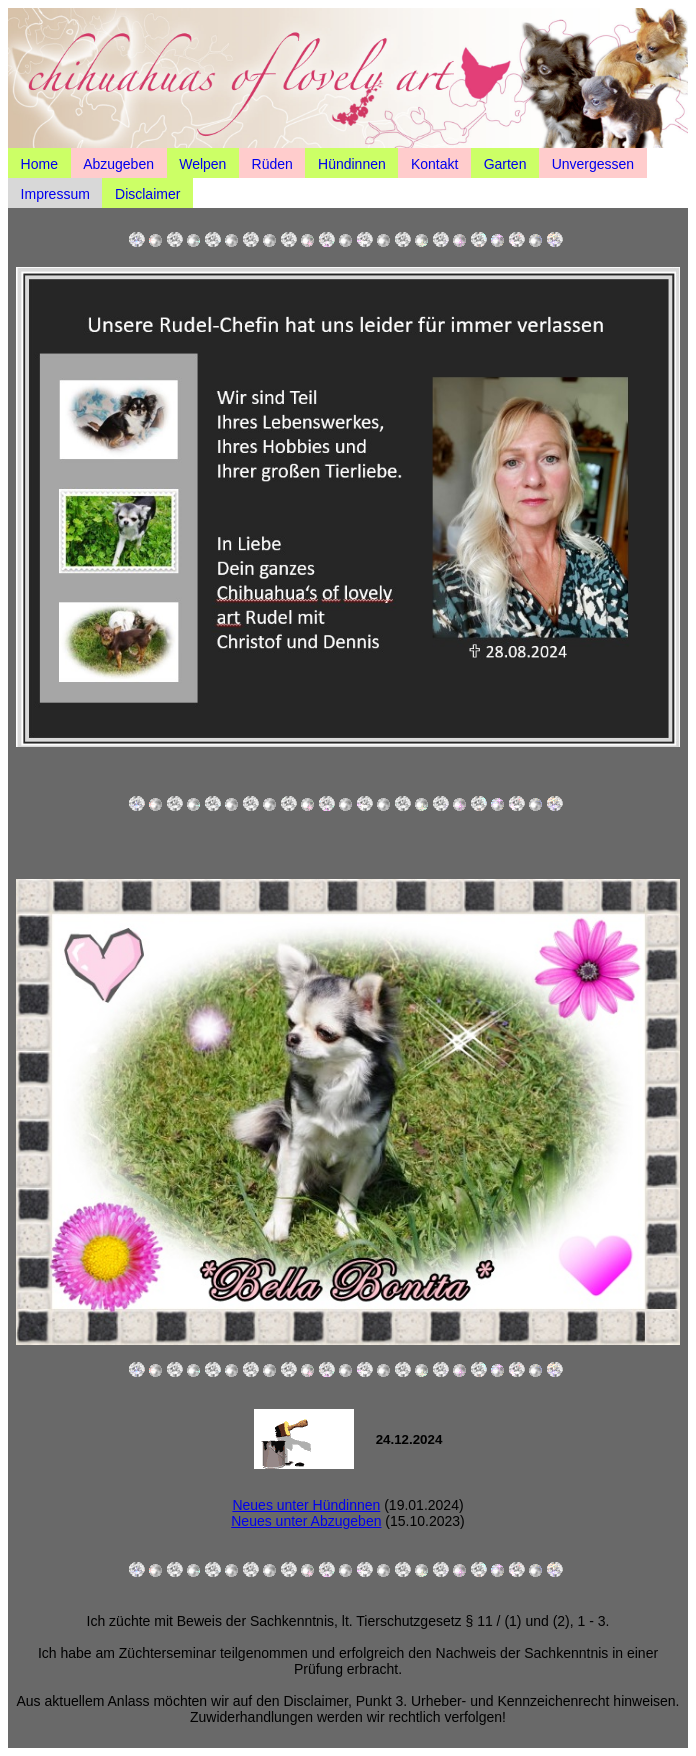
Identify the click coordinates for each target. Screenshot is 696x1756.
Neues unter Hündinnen (306, 1505)
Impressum (55, 193)
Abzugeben (118, 163)
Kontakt (434, 163)
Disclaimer (147, 193)
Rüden (272, 163)
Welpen (202, 163)
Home (39, 163)
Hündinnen (352, 163)
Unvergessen (593, 163)
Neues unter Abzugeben (306, 1521)
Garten (505, 163)
